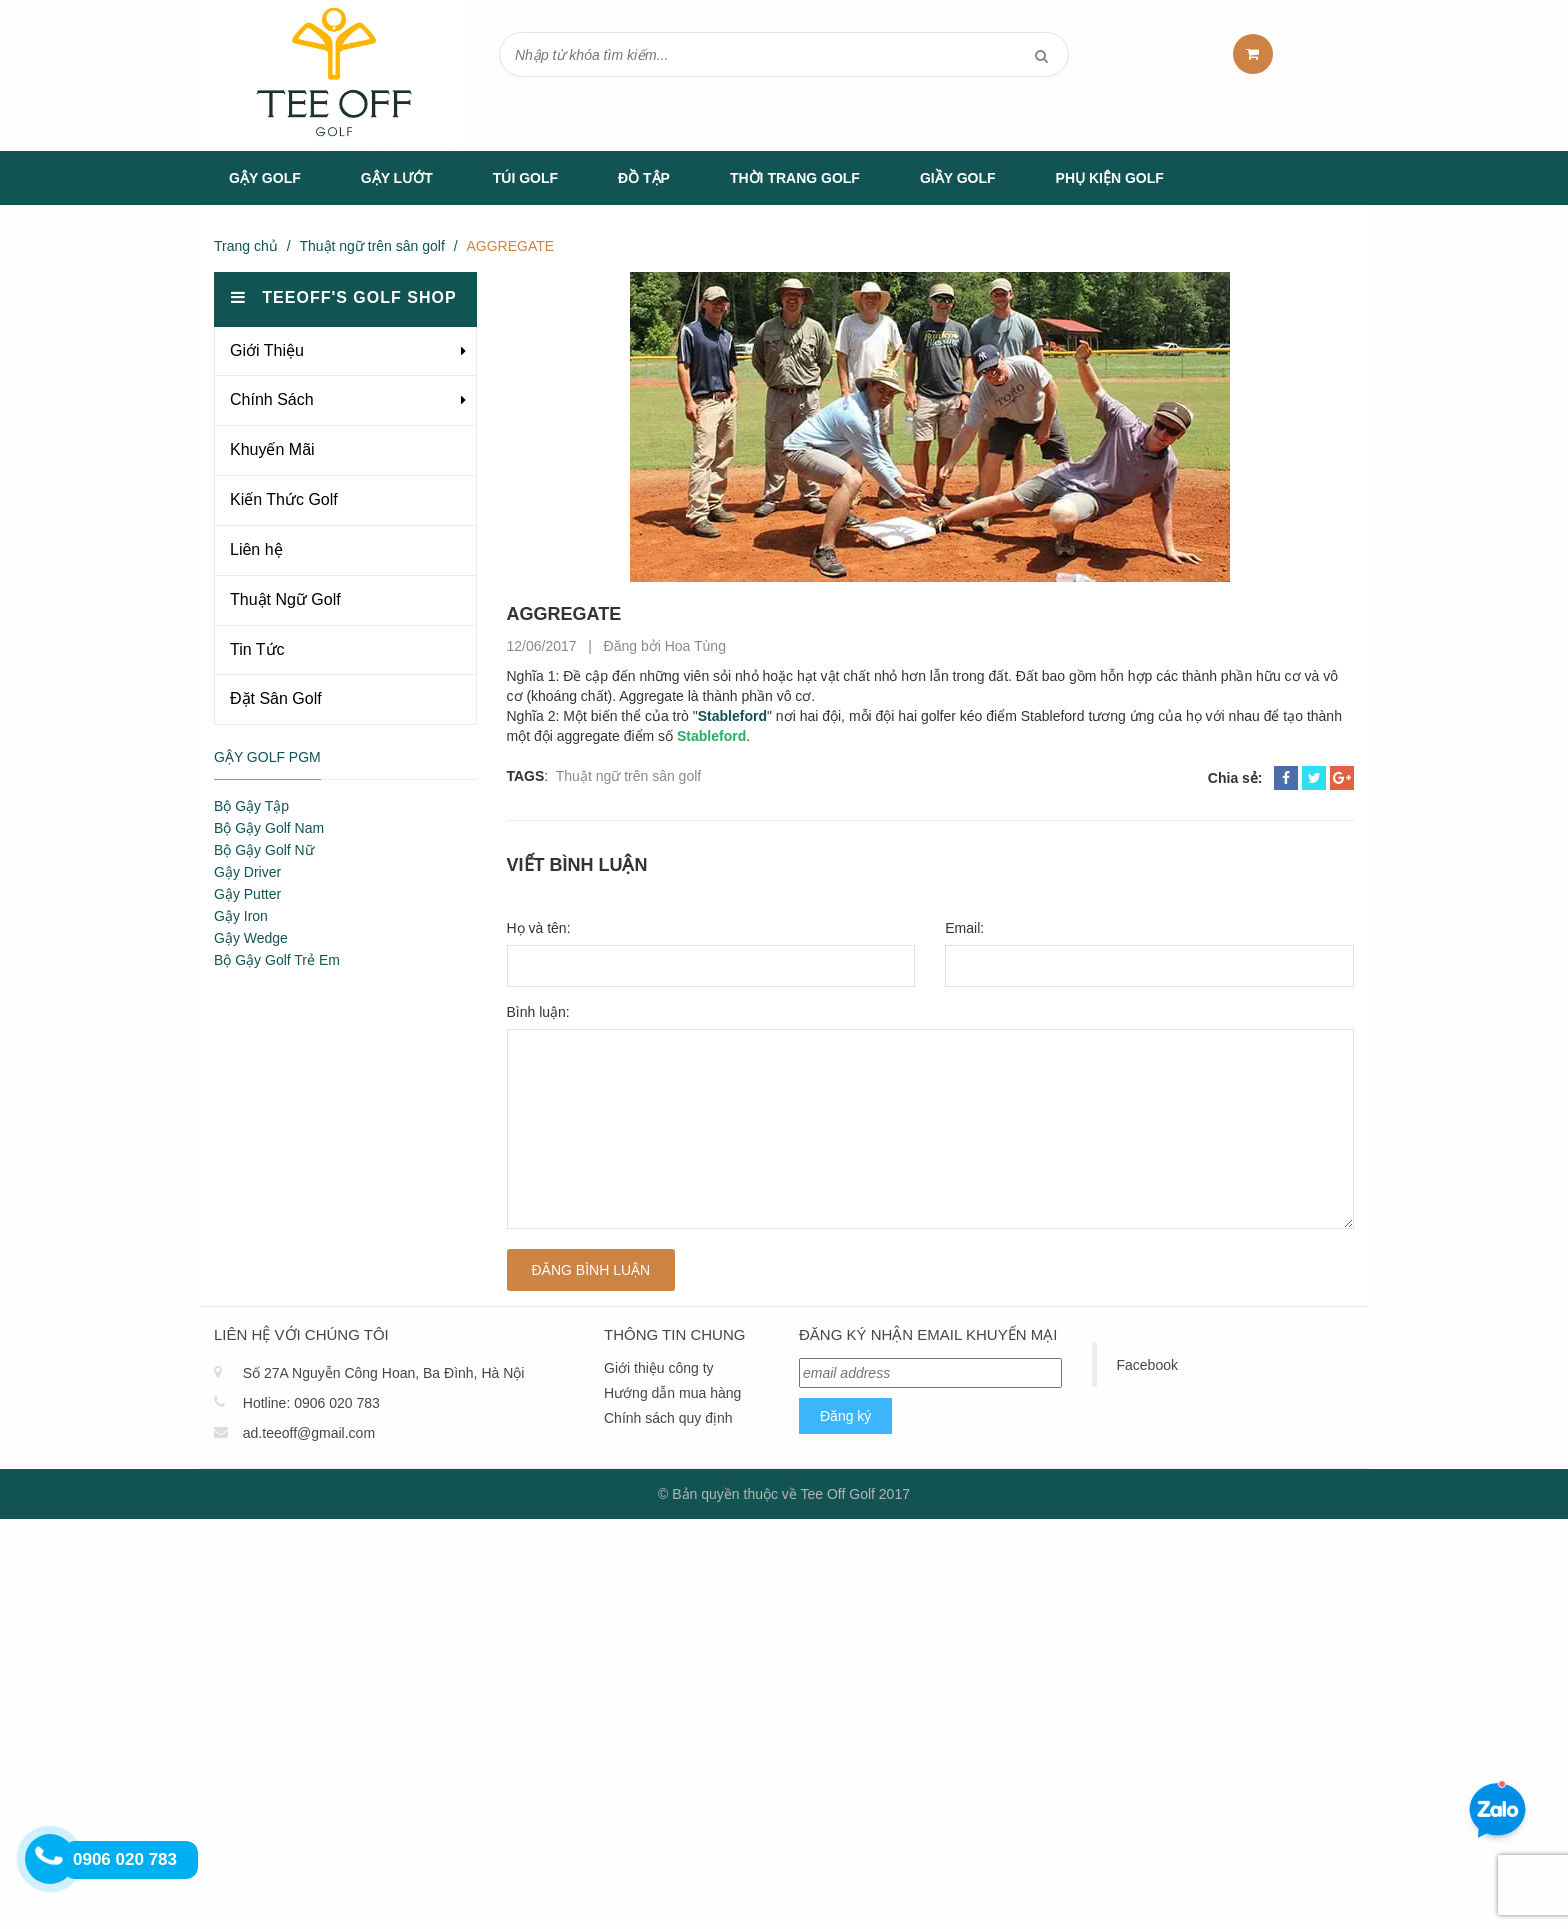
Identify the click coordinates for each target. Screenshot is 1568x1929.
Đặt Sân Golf (276, 698)
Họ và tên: (539, 928)
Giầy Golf (958, 178)
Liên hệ (256, 549)
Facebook (1147, 1365)
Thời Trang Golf (795, 178)
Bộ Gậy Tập (251, 806)
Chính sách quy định (668, 1418)
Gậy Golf (265, 178)
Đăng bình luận (591, 1270)
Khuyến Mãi (272, 449)
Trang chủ (246, 246)
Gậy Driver (247, 872)
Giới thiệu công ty (659, 1368)
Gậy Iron (241, 916)
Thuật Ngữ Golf (285, 599)
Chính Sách (272, 399)
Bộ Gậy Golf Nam (269, 828)
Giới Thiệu (267, 350)
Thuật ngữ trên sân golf (371, 246)
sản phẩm (1327, 54)
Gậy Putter (247, 894)
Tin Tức (257, 649)
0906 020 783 (337, 1403)
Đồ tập (644, 178)
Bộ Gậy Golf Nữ (264, 850)
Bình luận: (538, 1012)
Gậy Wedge (251, 938)
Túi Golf (525, 178)
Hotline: (266, 1403)
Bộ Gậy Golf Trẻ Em (277, 960)
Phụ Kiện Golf (1110, 178)
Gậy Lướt (397, 178)
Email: (964, 928)
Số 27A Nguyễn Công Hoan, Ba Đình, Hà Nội (384, 1373)
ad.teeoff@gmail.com (309, 1433)
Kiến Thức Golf (284, 499)
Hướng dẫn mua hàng (672, 1393)
